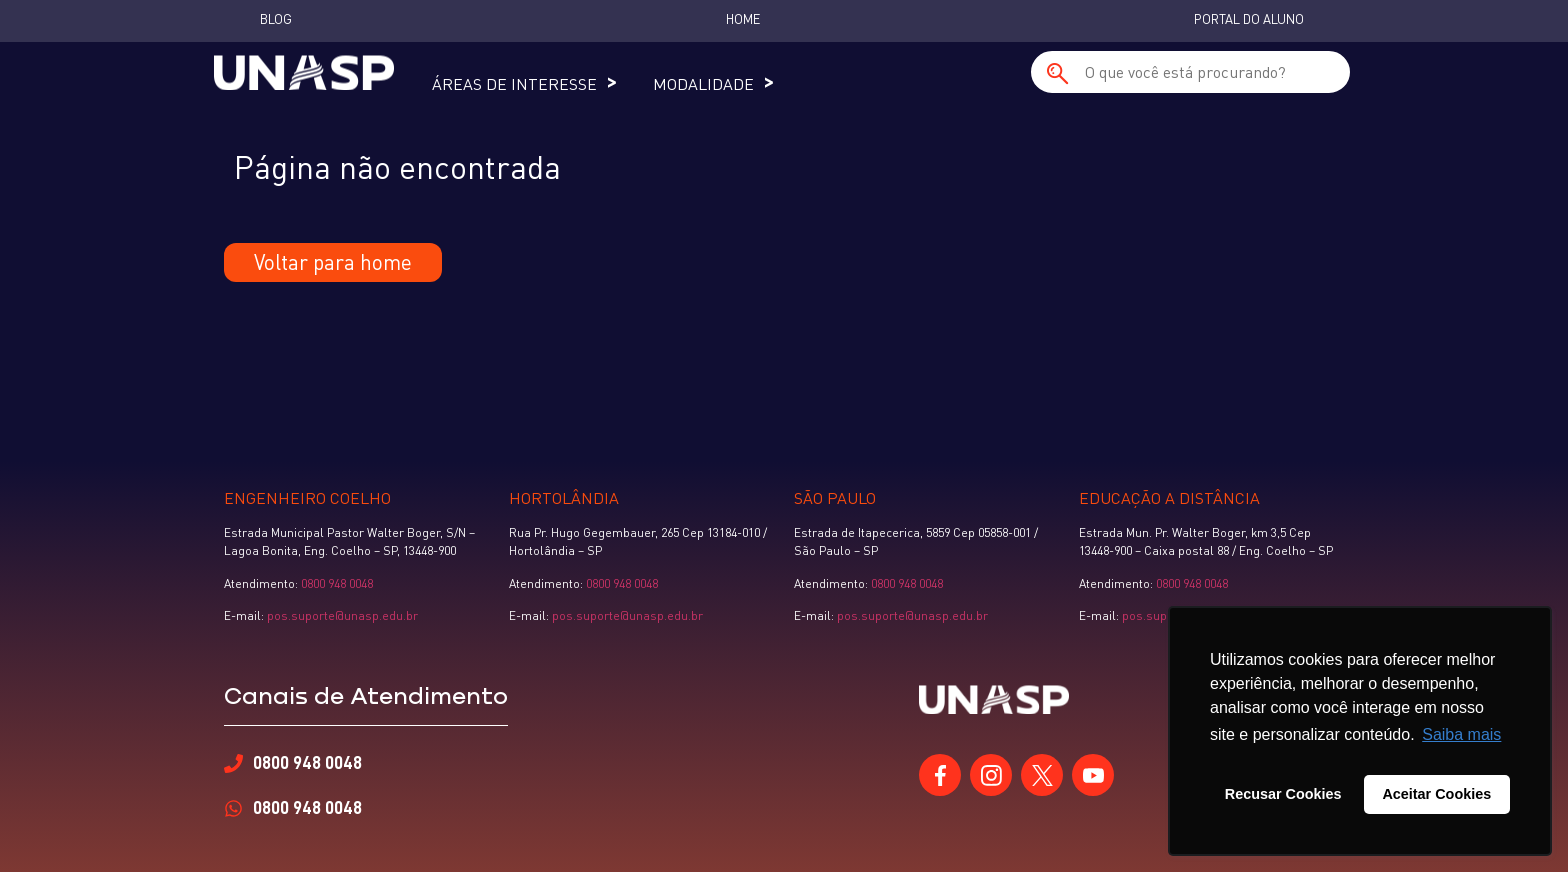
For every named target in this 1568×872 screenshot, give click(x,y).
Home (743, 19)
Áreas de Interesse (514, 84)
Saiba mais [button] (1461, 734)
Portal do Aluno (1249, 19)
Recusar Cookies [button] (1283, 794)
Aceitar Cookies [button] (1436, 794)
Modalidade (703, 84)
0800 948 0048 (337, 583)
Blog (276, 19)
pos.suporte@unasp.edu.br (341, 615)
